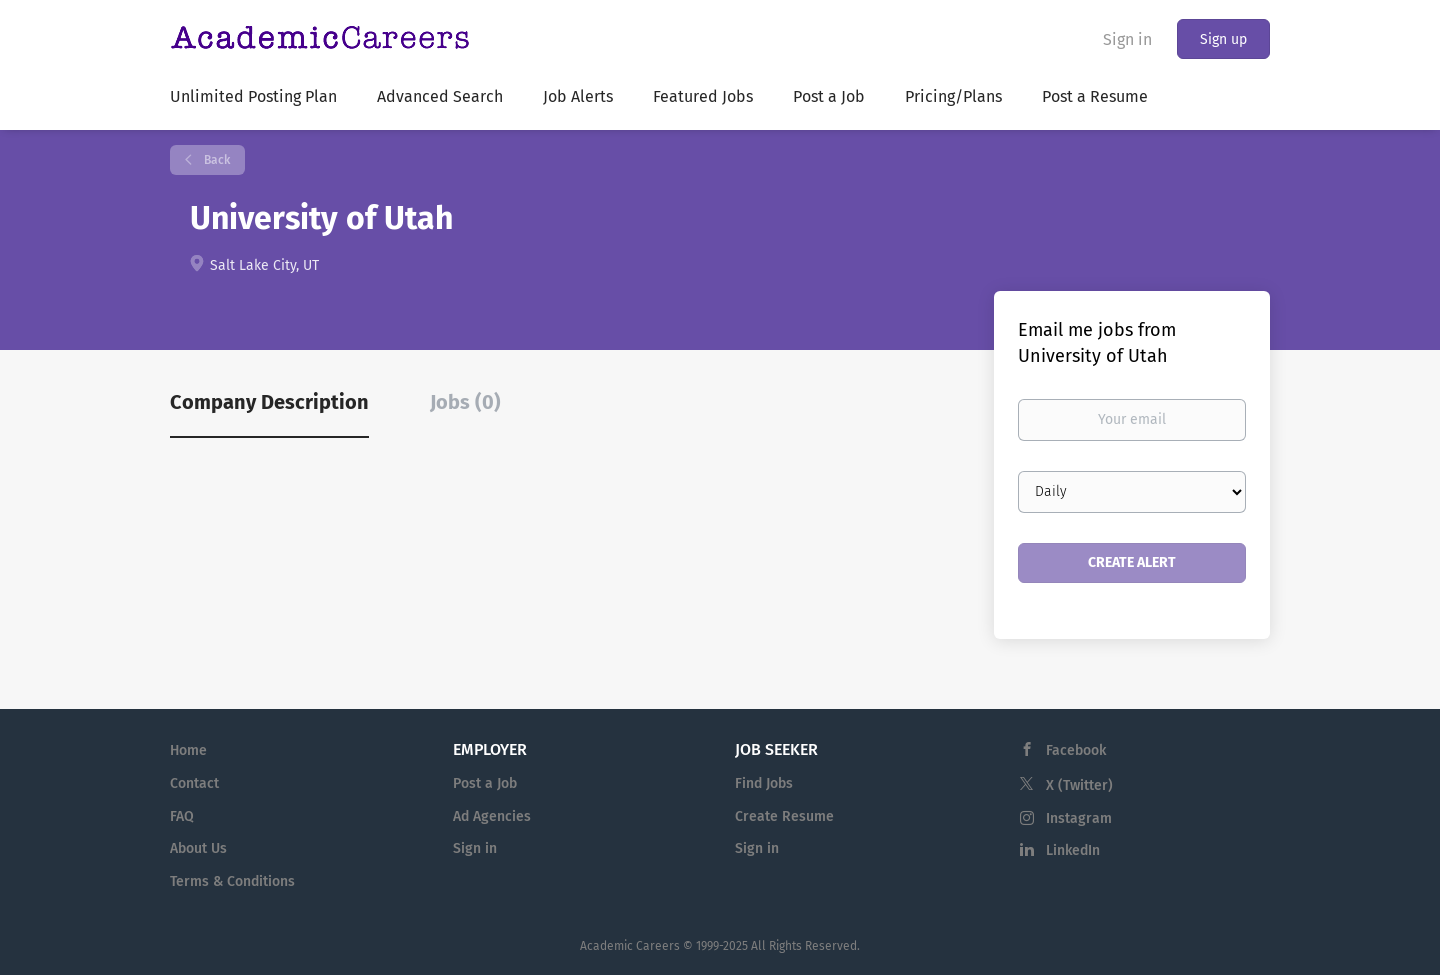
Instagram (1079, 818)
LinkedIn (1073, 850)
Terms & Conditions (232, 881)
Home (188, 750)
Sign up (1223, 39)
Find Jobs (764, 783)
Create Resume (784, 816)
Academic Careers (630, 946)
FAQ (182, 816)
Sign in (1127, 39)
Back (215, 160)
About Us (198, 848)
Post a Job (485, 783)
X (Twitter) (1079, 785)
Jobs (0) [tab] (465, 402)
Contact (194, 783)
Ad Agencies (492, 816)
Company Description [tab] (269, 402)
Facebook (1076, 750)
